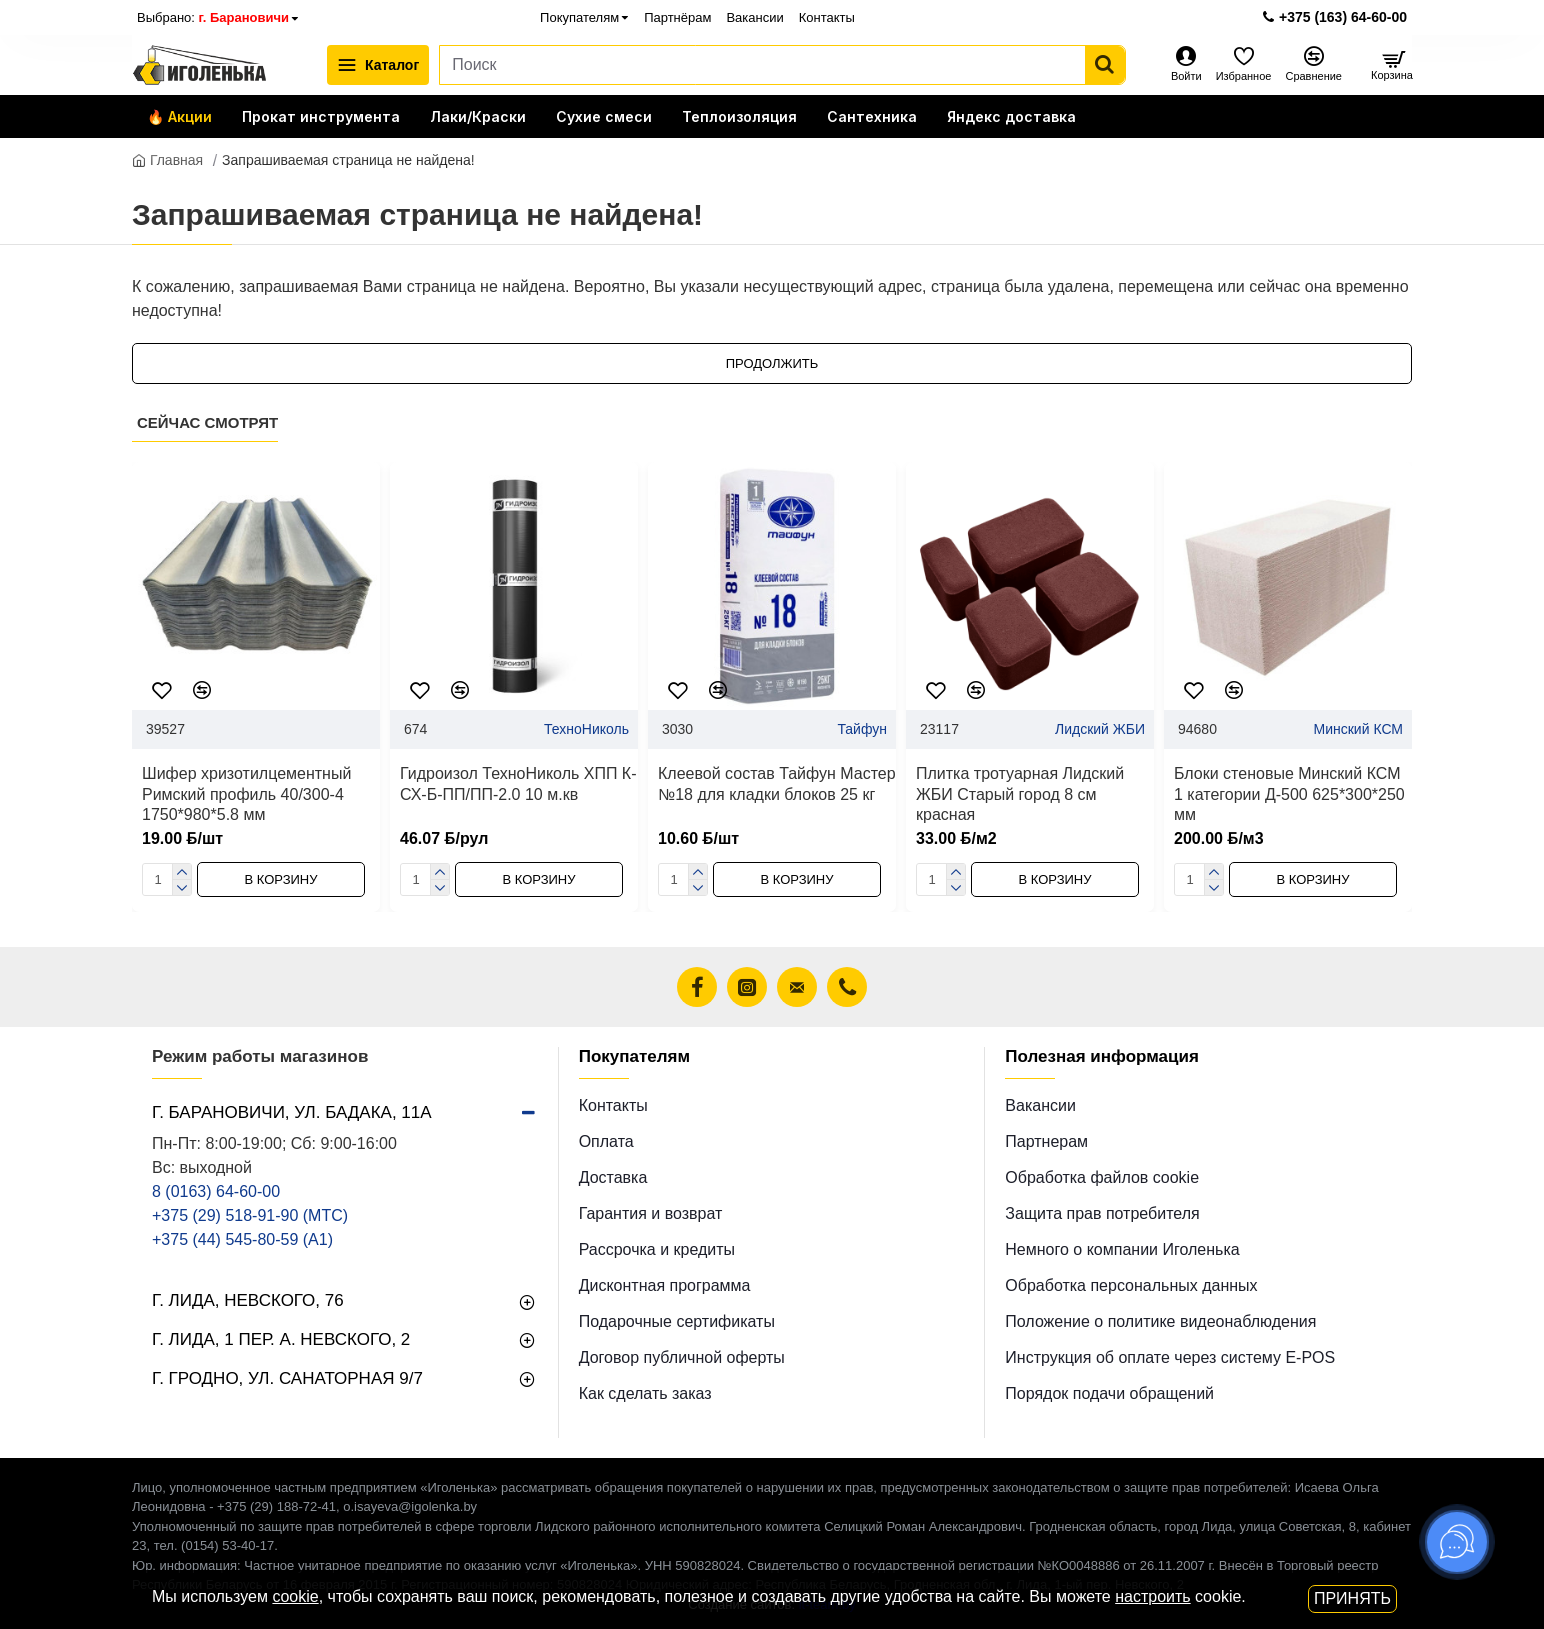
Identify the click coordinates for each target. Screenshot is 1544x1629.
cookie (295, 1596)
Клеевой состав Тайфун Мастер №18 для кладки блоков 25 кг (777, 784)
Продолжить (772, 363)
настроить (1152, 1596)
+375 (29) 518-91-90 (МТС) (250, 1215)
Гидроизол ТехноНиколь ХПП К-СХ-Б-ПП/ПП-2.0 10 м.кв (518, 784)
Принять (1352, 1598)
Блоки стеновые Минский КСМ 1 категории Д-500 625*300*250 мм (1289, 794)
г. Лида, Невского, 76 (248, 1300)
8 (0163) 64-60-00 (216, 1191)
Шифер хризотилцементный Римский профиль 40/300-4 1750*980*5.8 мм (246, 794)
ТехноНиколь (586, 729)
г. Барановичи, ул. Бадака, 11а (292, 1112)
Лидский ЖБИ (1100, 729)
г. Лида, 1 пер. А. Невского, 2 (281, 1339)
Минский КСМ (1358, 729)
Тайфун (862, 729)
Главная (167, 160)
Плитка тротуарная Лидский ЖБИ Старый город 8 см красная (1020, 794)
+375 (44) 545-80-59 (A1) (242, 1239)
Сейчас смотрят (207, 422)
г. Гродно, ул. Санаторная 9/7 (287, 1378)
